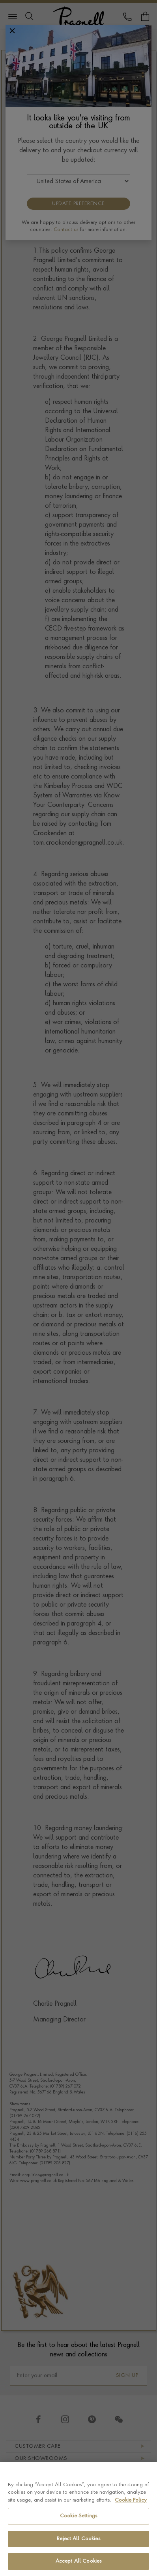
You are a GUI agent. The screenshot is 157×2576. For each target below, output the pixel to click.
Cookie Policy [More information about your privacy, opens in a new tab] (131, 2500)
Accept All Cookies (78, 2561)
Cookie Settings (78, 2516)
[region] (78, 2519)
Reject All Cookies (78, 2538)
